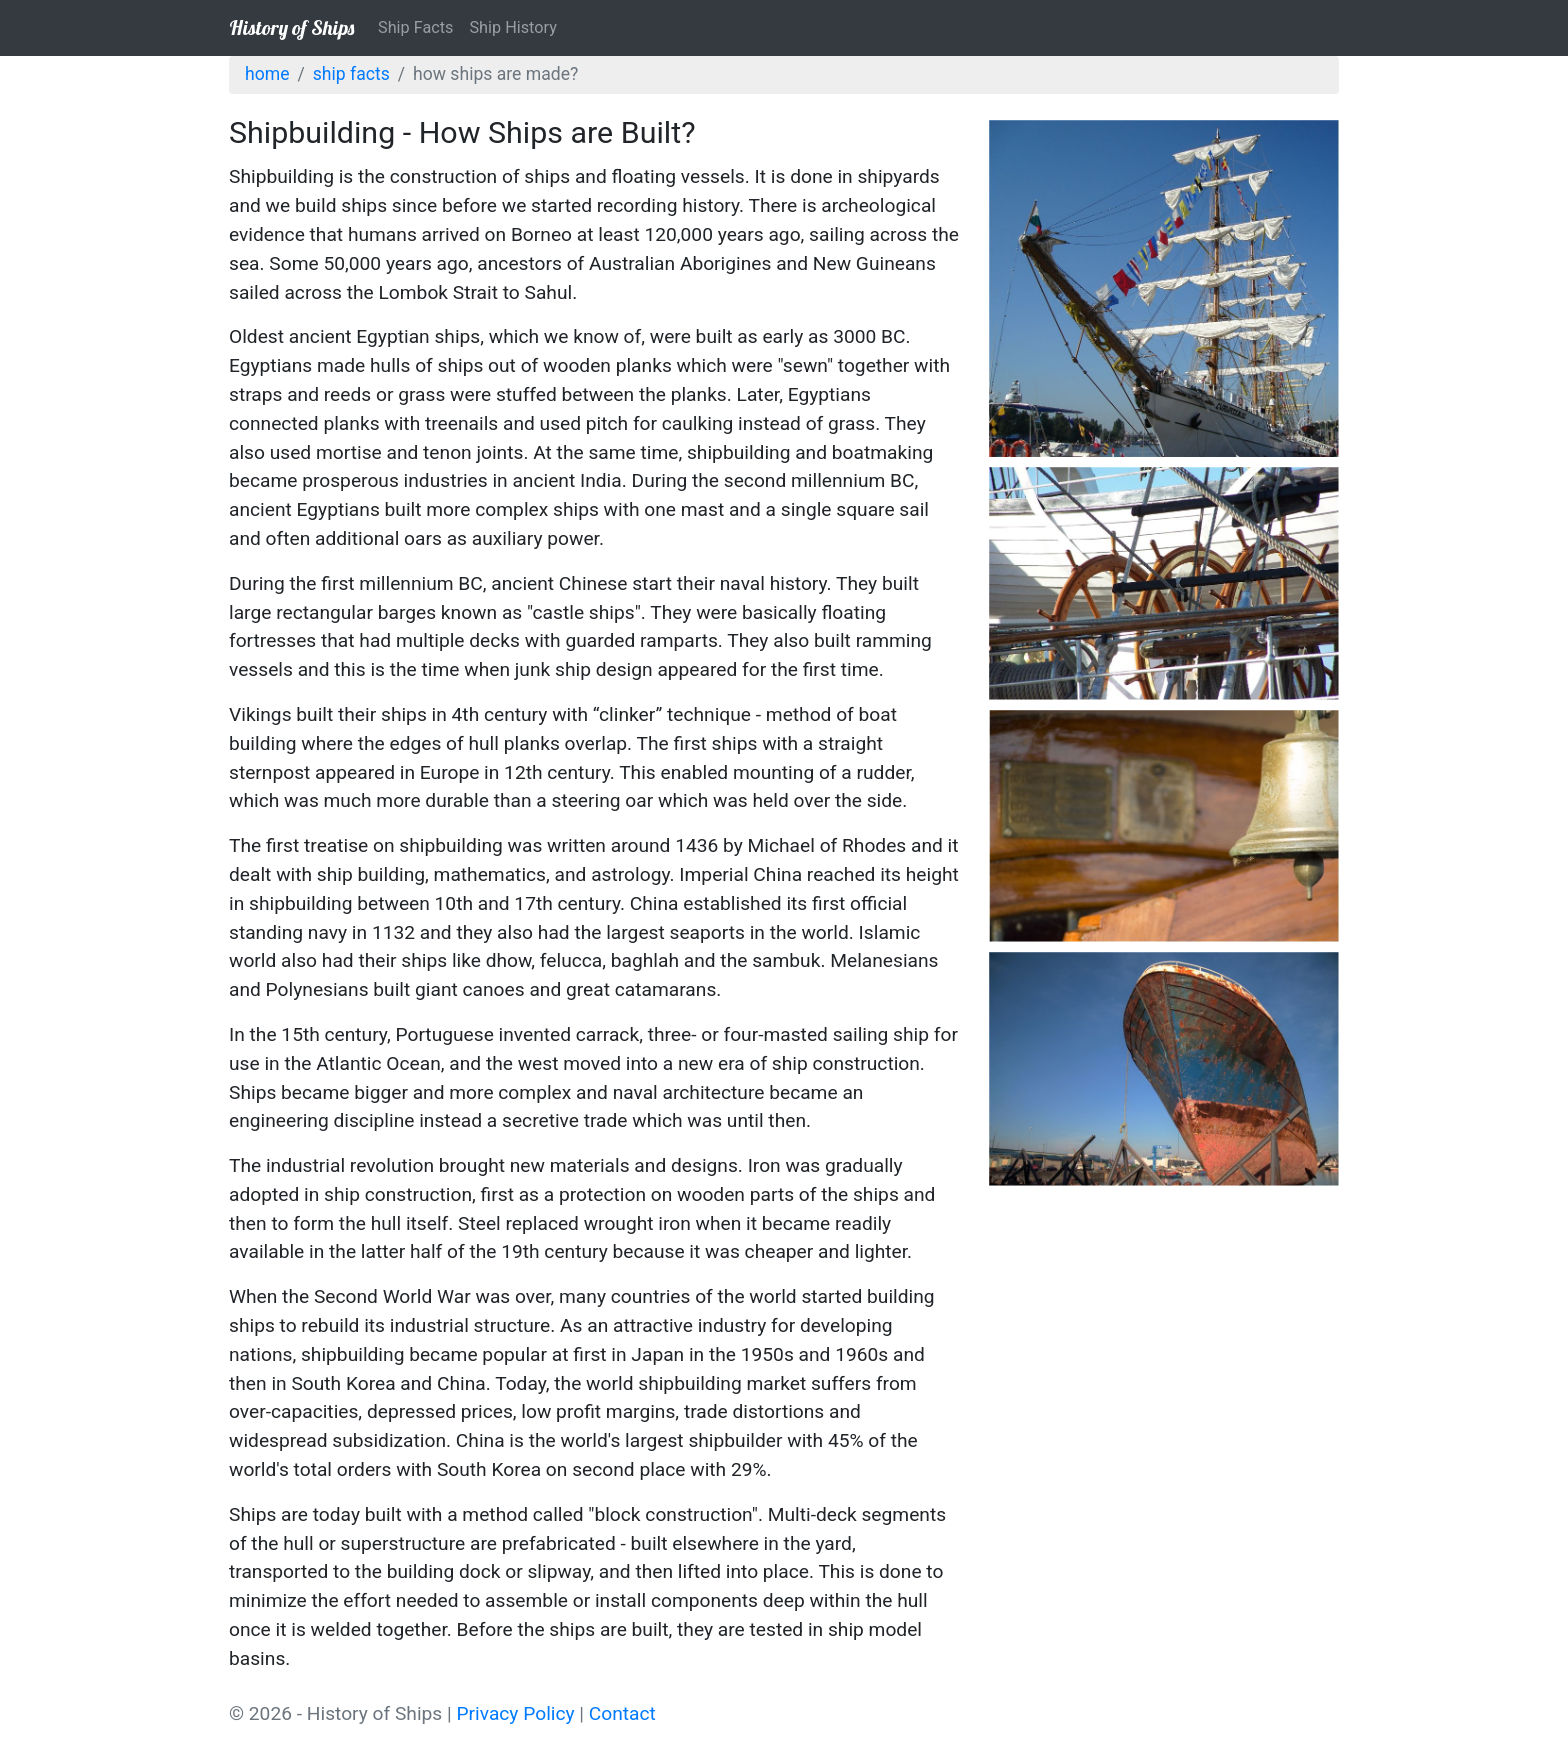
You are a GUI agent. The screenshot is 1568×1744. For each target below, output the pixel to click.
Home (267, 74)
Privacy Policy (515, 1713)
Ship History (512, 27)
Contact (622, 1713)
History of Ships (291, 27)
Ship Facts (415, 27)
